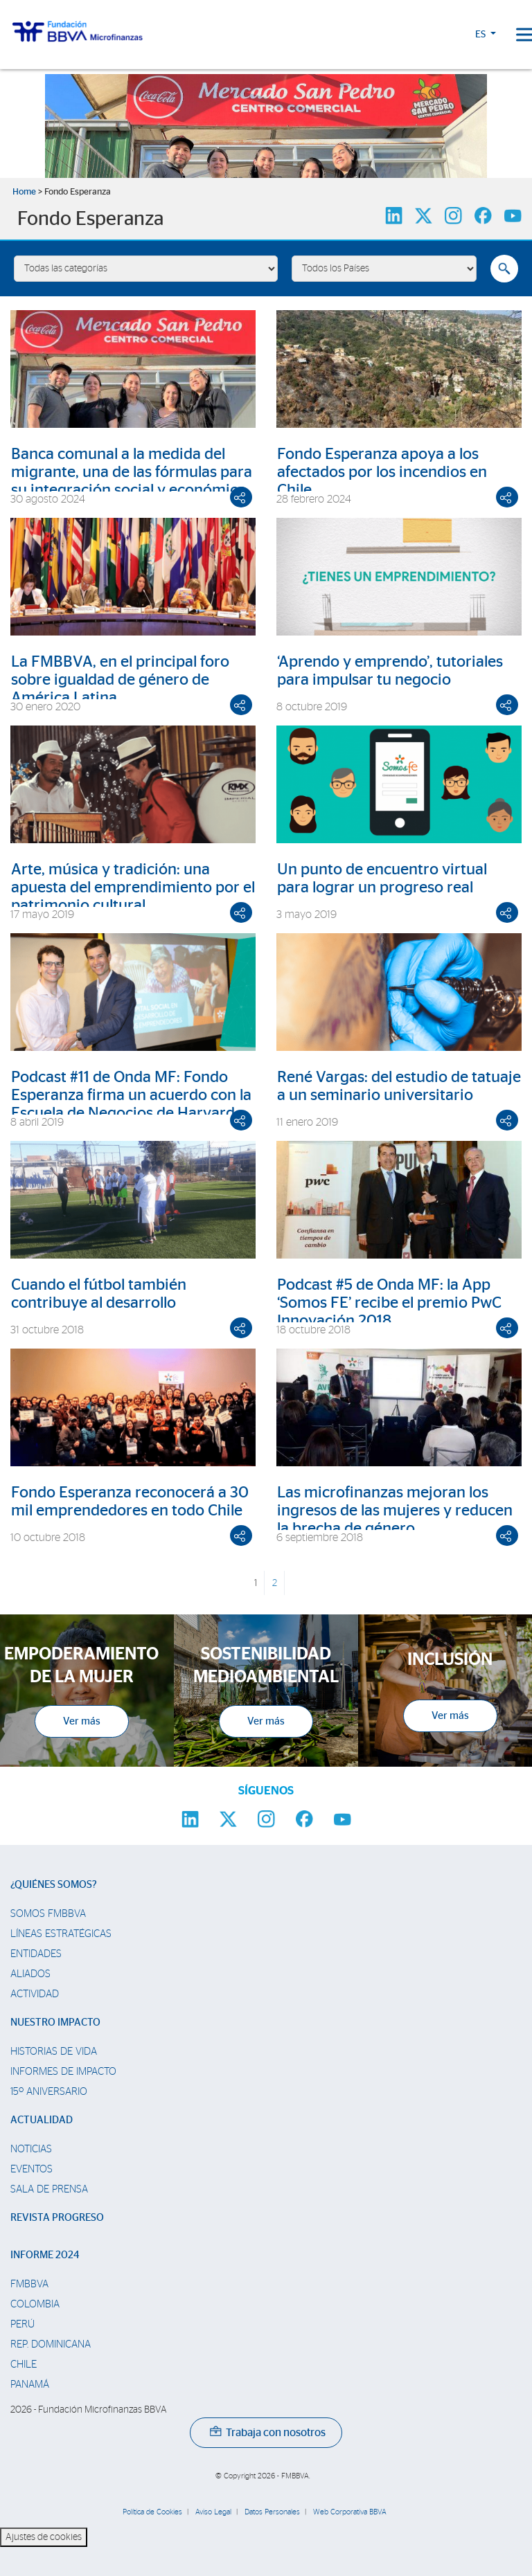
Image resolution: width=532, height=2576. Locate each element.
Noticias (31, 2149)
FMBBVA (29, 2284)
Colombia (35, 2304)
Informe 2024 (44, 2255)
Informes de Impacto (63, 2071)
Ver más (81, 1721)
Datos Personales (272, 2512)
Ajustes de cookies (44, 2537)
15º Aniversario (48, 2092)
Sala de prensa (49, 2189)
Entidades (36, 1954)
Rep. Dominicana (50, 2344)
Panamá (29, 2384)
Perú (22, 2324)
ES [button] (481, 34)
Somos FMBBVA (48, 1914)
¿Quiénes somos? (53, 1885)
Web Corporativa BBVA (350, 2512)
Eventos (31, 2169)
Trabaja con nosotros (268, 2432)
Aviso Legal (213, 2512)
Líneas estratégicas (61, 1934)
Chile (23, 2364)
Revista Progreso (57, 2218)
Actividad (34, 1994)
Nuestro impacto (55, 2022)
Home (24, 192)
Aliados (30, 1974)
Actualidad (41, 2120)
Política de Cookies (152, 2512)
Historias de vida (53, 2051)
